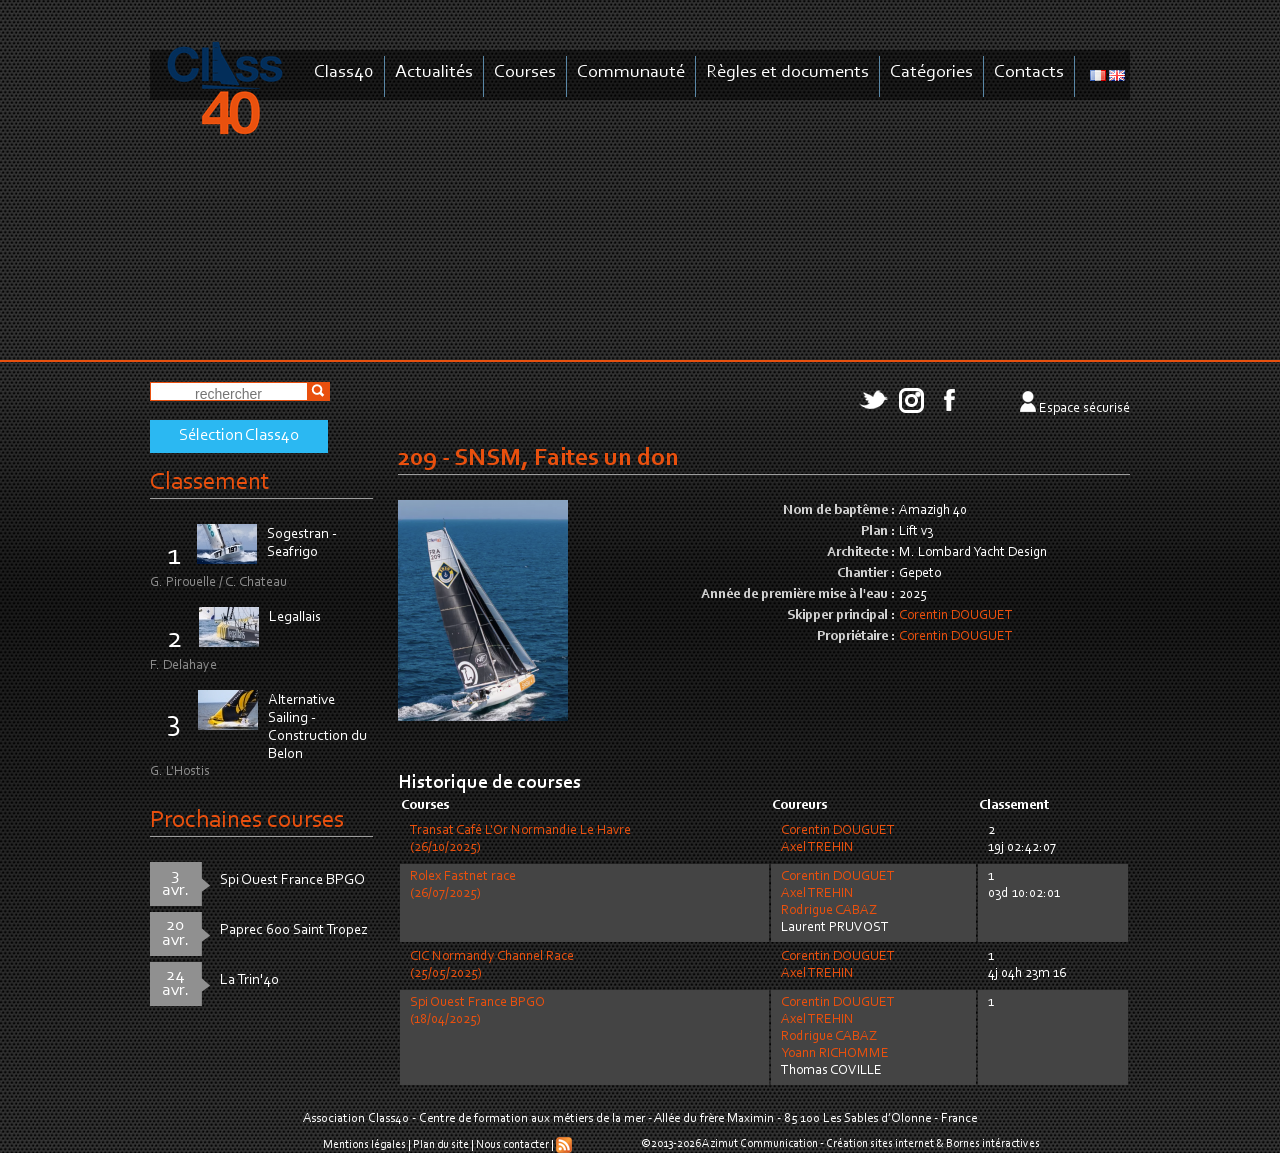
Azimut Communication (760, 1144)
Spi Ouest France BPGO (292, 880)
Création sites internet (880, 1144)
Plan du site (441, 1145)
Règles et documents (787, 72)
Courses (525, 72)
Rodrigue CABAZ (829, 911)
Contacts (1029, 72)
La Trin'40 (249, 980)
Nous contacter (512, 1145)
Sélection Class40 (239, 436)
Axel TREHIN (817, 848)
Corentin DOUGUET (956, 616)
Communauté (631, 72)
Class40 (344, 72)
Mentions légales (364, 1145)
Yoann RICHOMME (835, 1054)
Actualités (434, 72)
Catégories (931, 72)
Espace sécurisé (1084, 409)
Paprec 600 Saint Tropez (294, 930)
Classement (210, 482)
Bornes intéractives (993, 1144)
